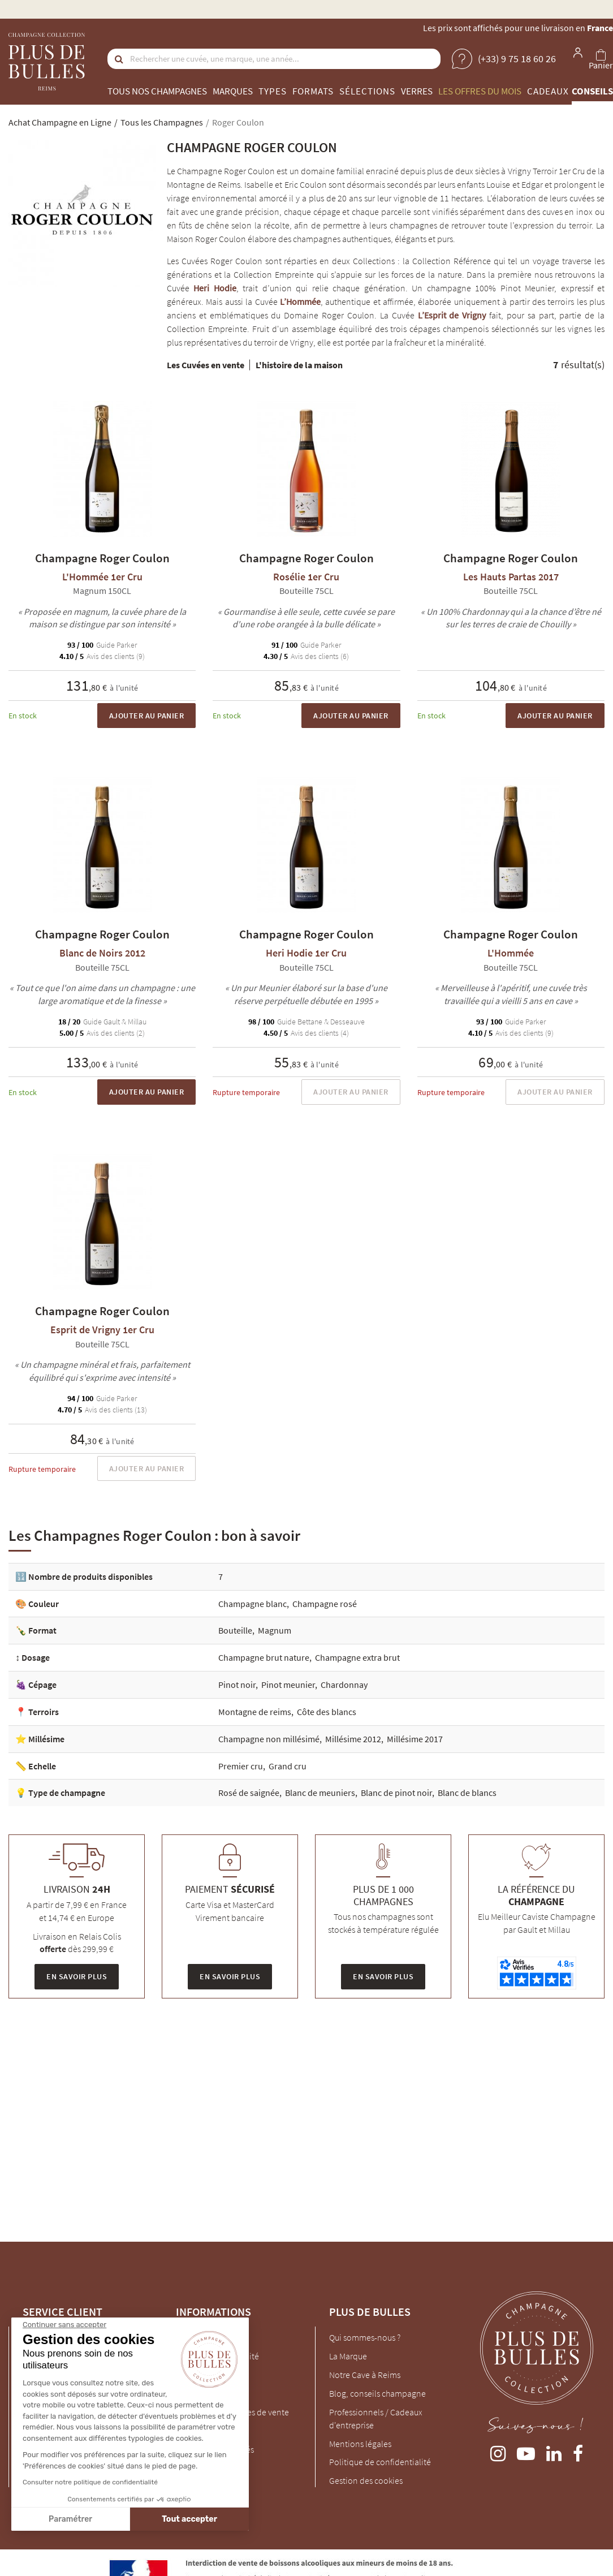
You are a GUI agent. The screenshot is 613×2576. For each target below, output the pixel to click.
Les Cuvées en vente (205, 365)
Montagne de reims (254, 1711)
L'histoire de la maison (299, 365)
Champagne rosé (324, 1603)
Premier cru (240, 1766)
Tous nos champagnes (157, 91)
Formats (313, 91)
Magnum (274, 1630)
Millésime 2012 (353, 1738)
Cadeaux (548, 91)
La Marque (348, 2356)
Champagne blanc (252, 1603)
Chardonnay (344, 1684)
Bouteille (235, 1630)
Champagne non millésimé (269, 1738)
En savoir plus (76, 1976)
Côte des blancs (326, 1711)
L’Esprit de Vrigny (452, 315)
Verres (417, 91)
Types (272, 91)
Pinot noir (237, 1684)
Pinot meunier (288, 1684)
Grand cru (287, 1766)
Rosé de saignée (248, 1792)
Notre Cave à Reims (364, 2374)
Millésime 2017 (415, 1738)
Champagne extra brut (357, 1657)
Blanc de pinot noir (396, 1792)
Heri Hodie (214, 288)
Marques (233, 91)
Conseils (592, 91)
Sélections (367, 91)
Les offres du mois (479, 91)
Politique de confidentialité (380, 2461)
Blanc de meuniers (320, 1792)
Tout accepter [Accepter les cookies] (91, 2519)
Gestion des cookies (366, 2480)
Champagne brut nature (263, 1657)
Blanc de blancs (467, 1792)
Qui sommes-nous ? (364, 2337)
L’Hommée (300, 301)
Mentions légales (360, 2443)
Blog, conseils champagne (377, 2393)
